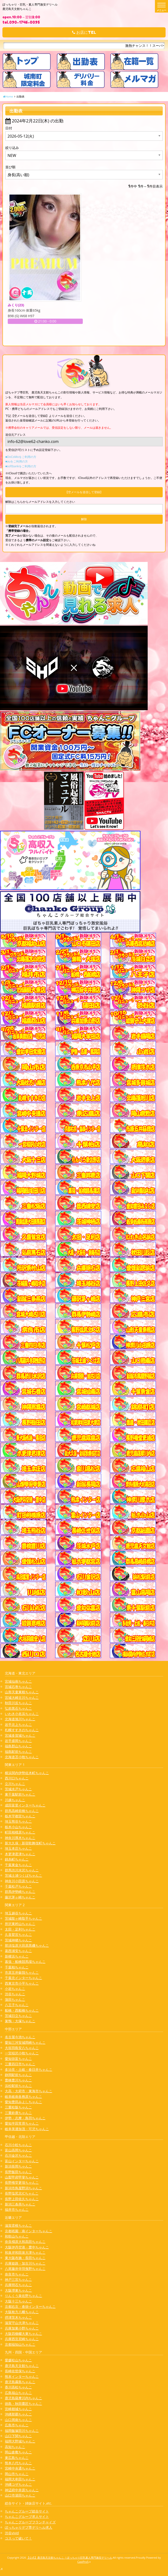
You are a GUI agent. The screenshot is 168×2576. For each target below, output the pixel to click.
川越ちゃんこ (15, 1800)
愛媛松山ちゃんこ (18, 2360)
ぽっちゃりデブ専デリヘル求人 (28, 2527)
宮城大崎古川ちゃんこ (22, 1697)
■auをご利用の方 (16, 461)
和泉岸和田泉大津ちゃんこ (25, 2252)
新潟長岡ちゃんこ (18, 2166)
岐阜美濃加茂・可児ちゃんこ (27, 2129)
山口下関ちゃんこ (18, 2436)
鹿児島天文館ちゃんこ (22, 2365)
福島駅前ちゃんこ (18, 1751)
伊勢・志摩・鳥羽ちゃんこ (25, 2118)
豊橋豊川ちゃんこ (18, 2080)
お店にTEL (84, 32)
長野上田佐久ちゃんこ (22, 2199)
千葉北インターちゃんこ (23, 1977)
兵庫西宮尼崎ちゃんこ (22, 2339)
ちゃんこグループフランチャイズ (30, 2522)
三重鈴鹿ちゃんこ (18, 2112)
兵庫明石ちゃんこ (18, 2284)
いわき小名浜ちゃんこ (22, 1713)
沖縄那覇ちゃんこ (18, 2414)
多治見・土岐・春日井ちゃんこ (28, 2069)
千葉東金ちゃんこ (18, 1864)
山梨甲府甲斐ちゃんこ (22, 2177)
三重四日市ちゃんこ (20, 2064)
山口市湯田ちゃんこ (20, 2495)
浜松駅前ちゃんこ (18, 2085)
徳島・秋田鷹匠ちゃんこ (23, 2403)
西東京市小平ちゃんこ (22, 1983)
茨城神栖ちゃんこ (18, 1940)
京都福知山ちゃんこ (20, 2344)
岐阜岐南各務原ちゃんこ (23, 2096)
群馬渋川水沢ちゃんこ (22, 1870)
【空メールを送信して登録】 (84, 492)
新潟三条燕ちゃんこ (20, 2204)
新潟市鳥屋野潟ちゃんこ (23, 2188)
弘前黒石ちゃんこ (18, 1708)
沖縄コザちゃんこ (18, 2484)
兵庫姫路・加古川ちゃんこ (25, 2263)
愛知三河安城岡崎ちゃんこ (25, 2042)
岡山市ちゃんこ (17, 2473)
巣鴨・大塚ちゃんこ (20, 2021)
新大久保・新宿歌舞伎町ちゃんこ (30, 1843)
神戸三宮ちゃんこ (18, 2279)
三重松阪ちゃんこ (18, 2107)
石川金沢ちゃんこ (18, 2155)
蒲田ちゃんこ (15, 1999)
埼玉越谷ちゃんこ (18, 1913)
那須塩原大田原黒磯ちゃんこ (27, 1945)
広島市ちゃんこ (17, 2425)
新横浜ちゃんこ (17, 1956)
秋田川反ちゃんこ (18, 1703)
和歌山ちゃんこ (17, 2236)
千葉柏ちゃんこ (17, 1967)
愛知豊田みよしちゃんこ (23, 2102)
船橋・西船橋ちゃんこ (22, 2010)
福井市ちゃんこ (17, 2209)
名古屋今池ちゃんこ (20, 2037)
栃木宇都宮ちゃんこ (20, 1816)
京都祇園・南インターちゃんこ (28, 2231)
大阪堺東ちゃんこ (18, 2290)
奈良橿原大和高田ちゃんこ (25, 2241)
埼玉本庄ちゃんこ (18, 1848)
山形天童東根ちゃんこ (22, 1692)
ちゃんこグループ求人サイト (27, 2516)
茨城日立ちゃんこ (18, 2015)
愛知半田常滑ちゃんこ (22, 2123)
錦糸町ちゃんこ (17, 1859)
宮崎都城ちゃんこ (18, 2409)
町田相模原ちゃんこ (20, 1832)
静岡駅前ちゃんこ (18, 2074)
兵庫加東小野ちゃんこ (22, 2328)
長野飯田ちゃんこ (18, 2172)
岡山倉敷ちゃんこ (18, 2452)
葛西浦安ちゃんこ (18, 1950)
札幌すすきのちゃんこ (22, 1730)
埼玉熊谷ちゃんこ (18, 1821)
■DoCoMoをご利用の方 (20, 457)
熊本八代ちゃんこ (18, 2463)
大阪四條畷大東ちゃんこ (23, 2333)
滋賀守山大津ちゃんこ (22, 2322)
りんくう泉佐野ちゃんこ (23, 2295)
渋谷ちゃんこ (15, 1994)
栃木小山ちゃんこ (18, 1827)
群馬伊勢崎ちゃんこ (20, 1891)
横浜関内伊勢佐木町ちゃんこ (27, 1773)
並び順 (10, 167)
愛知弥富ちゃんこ (18, 2058)
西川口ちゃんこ (17, 1778)
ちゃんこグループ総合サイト (27, 2511)
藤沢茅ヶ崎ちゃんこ (20, 1897)
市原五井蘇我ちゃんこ (22, 1972)
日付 (8, 128)
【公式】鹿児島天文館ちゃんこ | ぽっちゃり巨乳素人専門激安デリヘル (69, 2557)
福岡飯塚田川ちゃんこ (22, 2430)
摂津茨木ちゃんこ (18, 2317)
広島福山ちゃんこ (18, 2392)
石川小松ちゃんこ (18, 2144)
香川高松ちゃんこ (18, 2387)
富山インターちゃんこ (22, 2161)
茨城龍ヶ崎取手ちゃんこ (23, 1918)
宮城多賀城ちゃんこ (20, 1735)
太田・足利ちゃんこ (20, 1929)
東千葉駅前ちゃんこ (20, 1794)
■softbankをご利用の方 (20, 466)
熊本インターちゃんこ (22, 2376)
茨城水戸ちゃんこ (18, 1789)
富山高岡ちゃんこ (18, 2150)
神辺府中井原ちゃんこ (22, 2490)
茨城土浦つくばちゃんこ (23, 1875)
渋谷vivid (12, 2533)
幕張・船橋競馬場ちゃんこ (25, 1961)
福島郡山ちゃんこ (18, 1746)
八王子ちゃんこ (17, 2004)
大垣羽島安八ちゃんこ (22, 2047)
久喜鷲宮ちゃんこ (18, 1934)
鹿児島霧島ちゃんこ (20, 2382)
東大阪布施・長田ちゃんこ (25, 2257)
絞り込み (12, 147)
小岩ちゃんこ (15, 1988)
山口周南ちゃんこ (18, 2419)
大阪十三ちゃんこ (18, 2301)
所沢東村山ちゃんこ (20, 1923)
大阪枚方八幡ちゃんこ (22, 2312)
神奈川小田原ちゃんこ (22, 1881)
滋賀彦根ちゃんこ (18, 2225)
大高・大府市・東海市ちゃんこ (28, 2091)
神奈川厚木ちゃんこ (20, 1837)
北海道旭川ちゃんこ (20, 1719)
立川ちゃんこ (15, 1783)
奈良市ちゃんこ (17, 2274)
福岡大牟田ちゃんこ (20, 2479)
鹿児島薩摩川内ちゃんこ (23, 2398)
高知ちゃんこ (15, 2446)
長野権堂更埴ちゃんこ (22, 2182)
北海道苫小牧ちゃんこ (22, 1757)
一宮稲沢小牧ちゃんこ (22, 2053)
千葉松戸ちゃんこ (18, 1886)
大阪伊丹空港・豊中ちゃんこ (27, 2247)
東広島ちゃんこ (17, 2457)
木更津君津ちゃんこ (20, 1854)
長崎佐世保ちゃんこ (20, 2371)
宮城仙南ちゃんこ (18, 1681)
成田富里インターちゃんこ (25, 1805)
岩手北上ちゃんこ (18, 1724)
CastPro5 (83, 2561)
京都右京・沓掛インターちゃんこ (30, 2306)
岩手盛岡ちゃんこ (18, 1740)
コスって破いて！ (18, 2538)
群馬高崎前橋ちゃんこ (22, 1810)
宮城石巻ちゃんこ (18, 1686)
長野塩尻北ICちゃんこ (21, 2193)
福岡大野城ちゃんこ (20, 2441)
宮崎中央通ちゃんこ (20, 2468)
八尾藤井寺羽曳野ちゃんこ (25, 2268)
